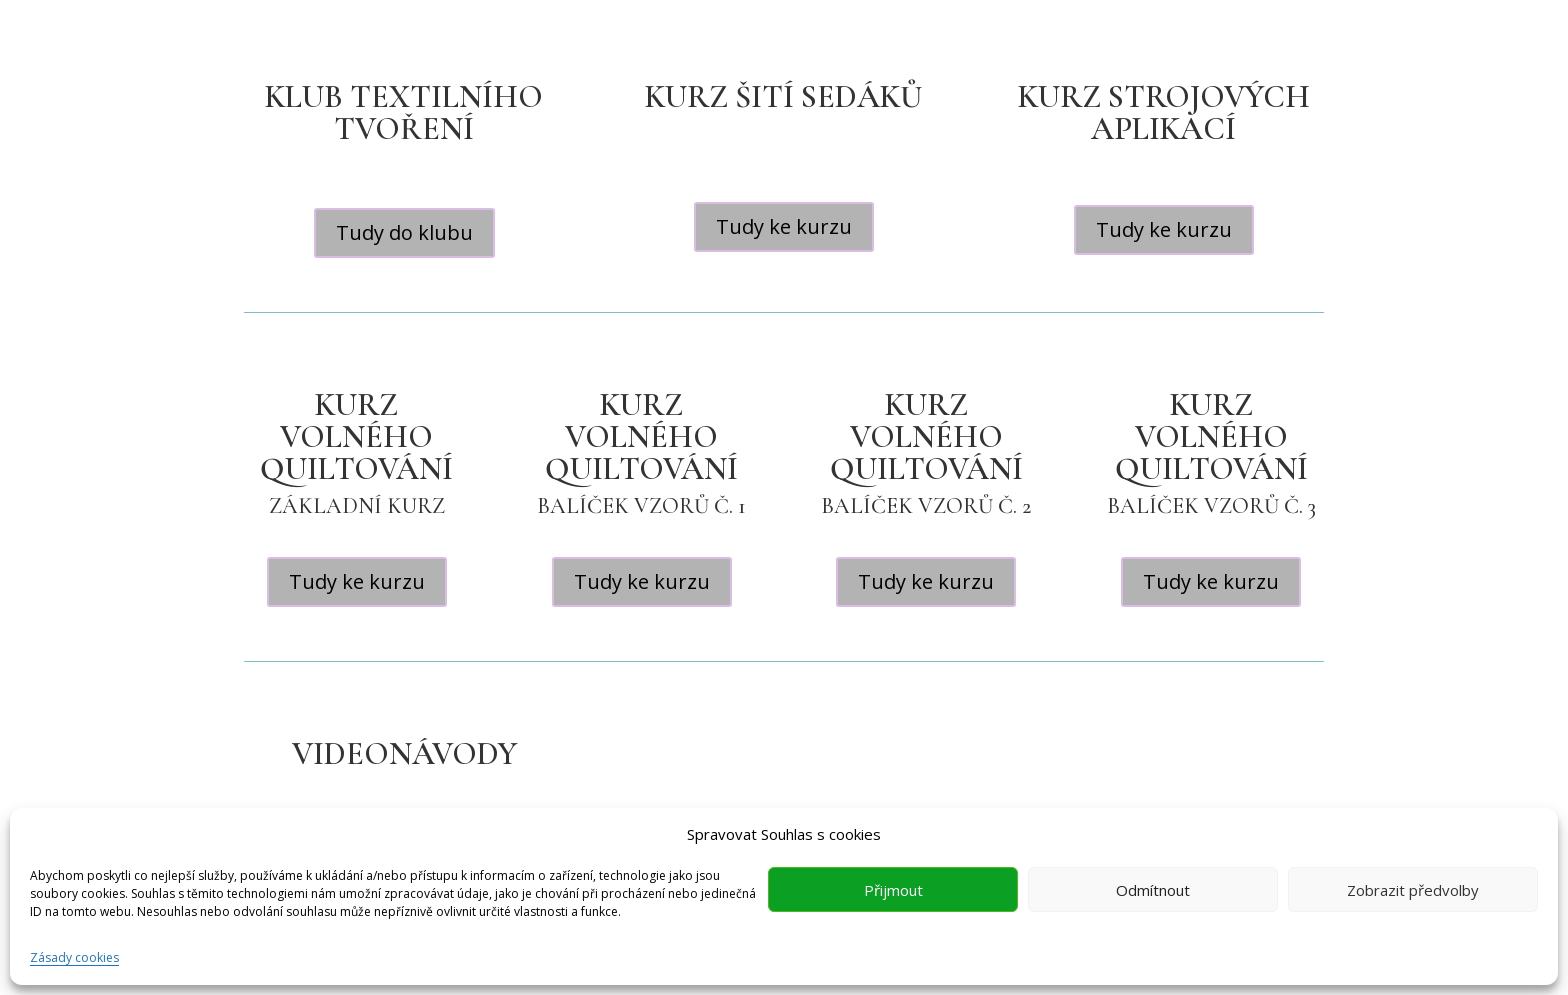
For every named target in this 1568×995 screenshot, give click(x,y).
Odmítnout (1153, 890)
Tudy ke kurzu (784, 226)
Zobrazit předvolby (1413, 890)
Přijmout (893, 890)
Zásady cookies (74, 957)
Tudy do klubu (404, 232)
